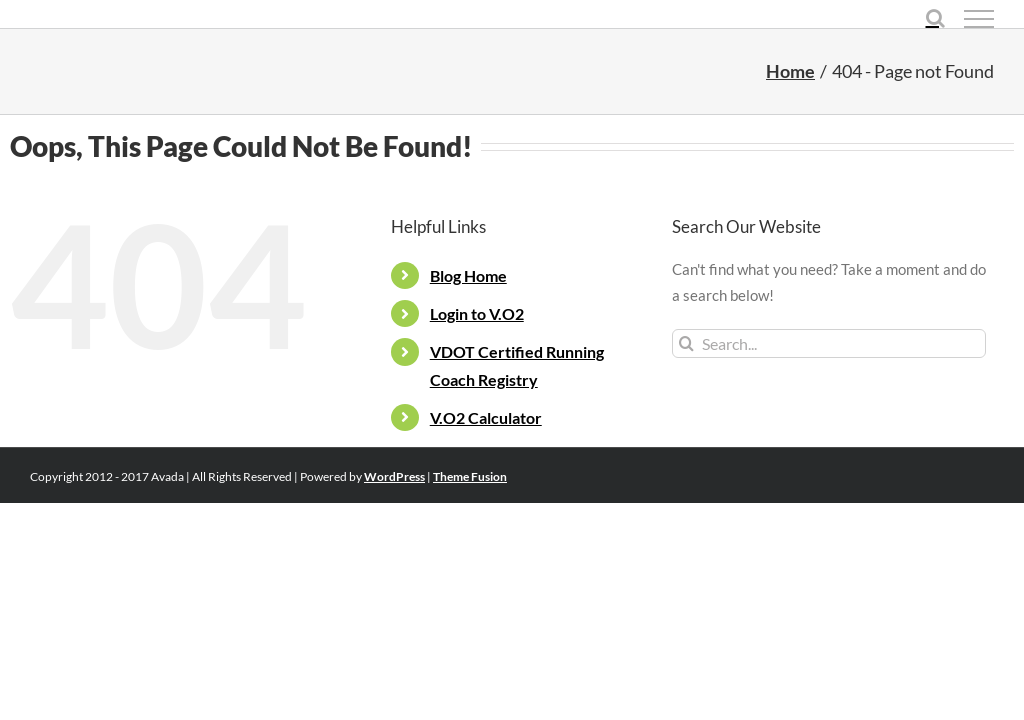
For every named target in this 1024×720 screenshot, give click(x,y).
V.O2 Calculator (486, 417)
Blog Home (468, 275)
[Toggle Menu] (979, 19)
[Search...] (829, 343)
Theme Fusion (470, 476)
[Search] (686, 343)
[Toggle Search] (935, 18)
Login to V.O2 (477, 313)
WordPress (394, 476)
